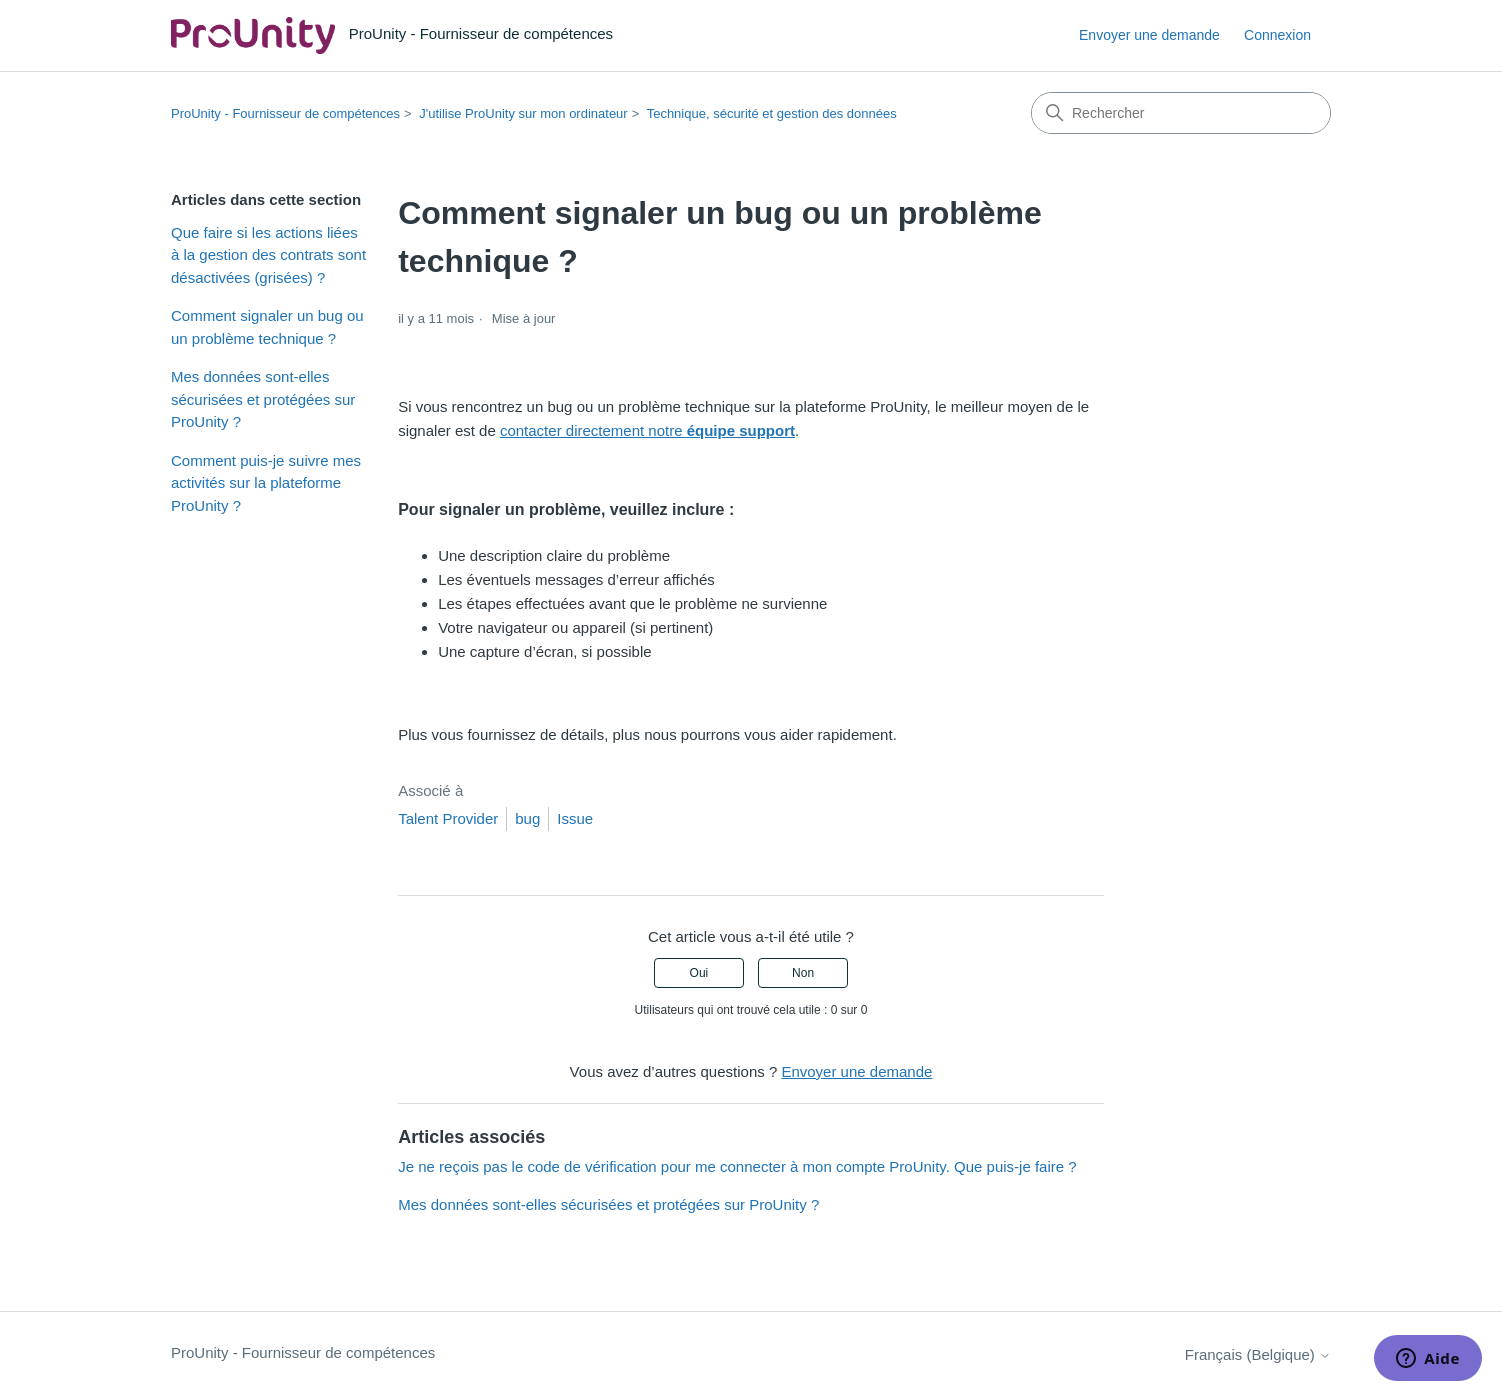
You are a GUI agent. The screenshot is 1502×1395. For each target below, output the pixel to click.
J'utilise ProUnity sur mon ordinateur (523, 113)
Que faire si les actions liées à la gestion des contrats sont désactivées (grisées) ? (268, 255)
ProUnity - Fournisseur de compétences (285, 113)
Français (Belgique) (1258, 1354)
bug (527, 818)
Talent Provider (448, 818)
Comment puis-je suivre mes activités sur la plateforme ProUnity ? (266, 483)
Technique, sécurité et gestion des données (772, 113)
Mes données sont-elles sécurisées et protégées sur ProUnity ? (263, 399)
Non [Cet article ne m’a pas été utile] (803, 973)
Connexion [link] (1277, 35)
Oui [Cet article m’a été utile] (699, 973)
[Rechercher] (1181, 113)
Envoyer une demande (1149, 35)
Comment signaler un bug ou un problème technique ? (267, 327)
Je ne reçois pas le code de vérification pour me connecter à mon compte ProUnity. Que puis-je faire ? (737, 1166)
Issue (575, 818)
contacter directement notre (647, 430)
